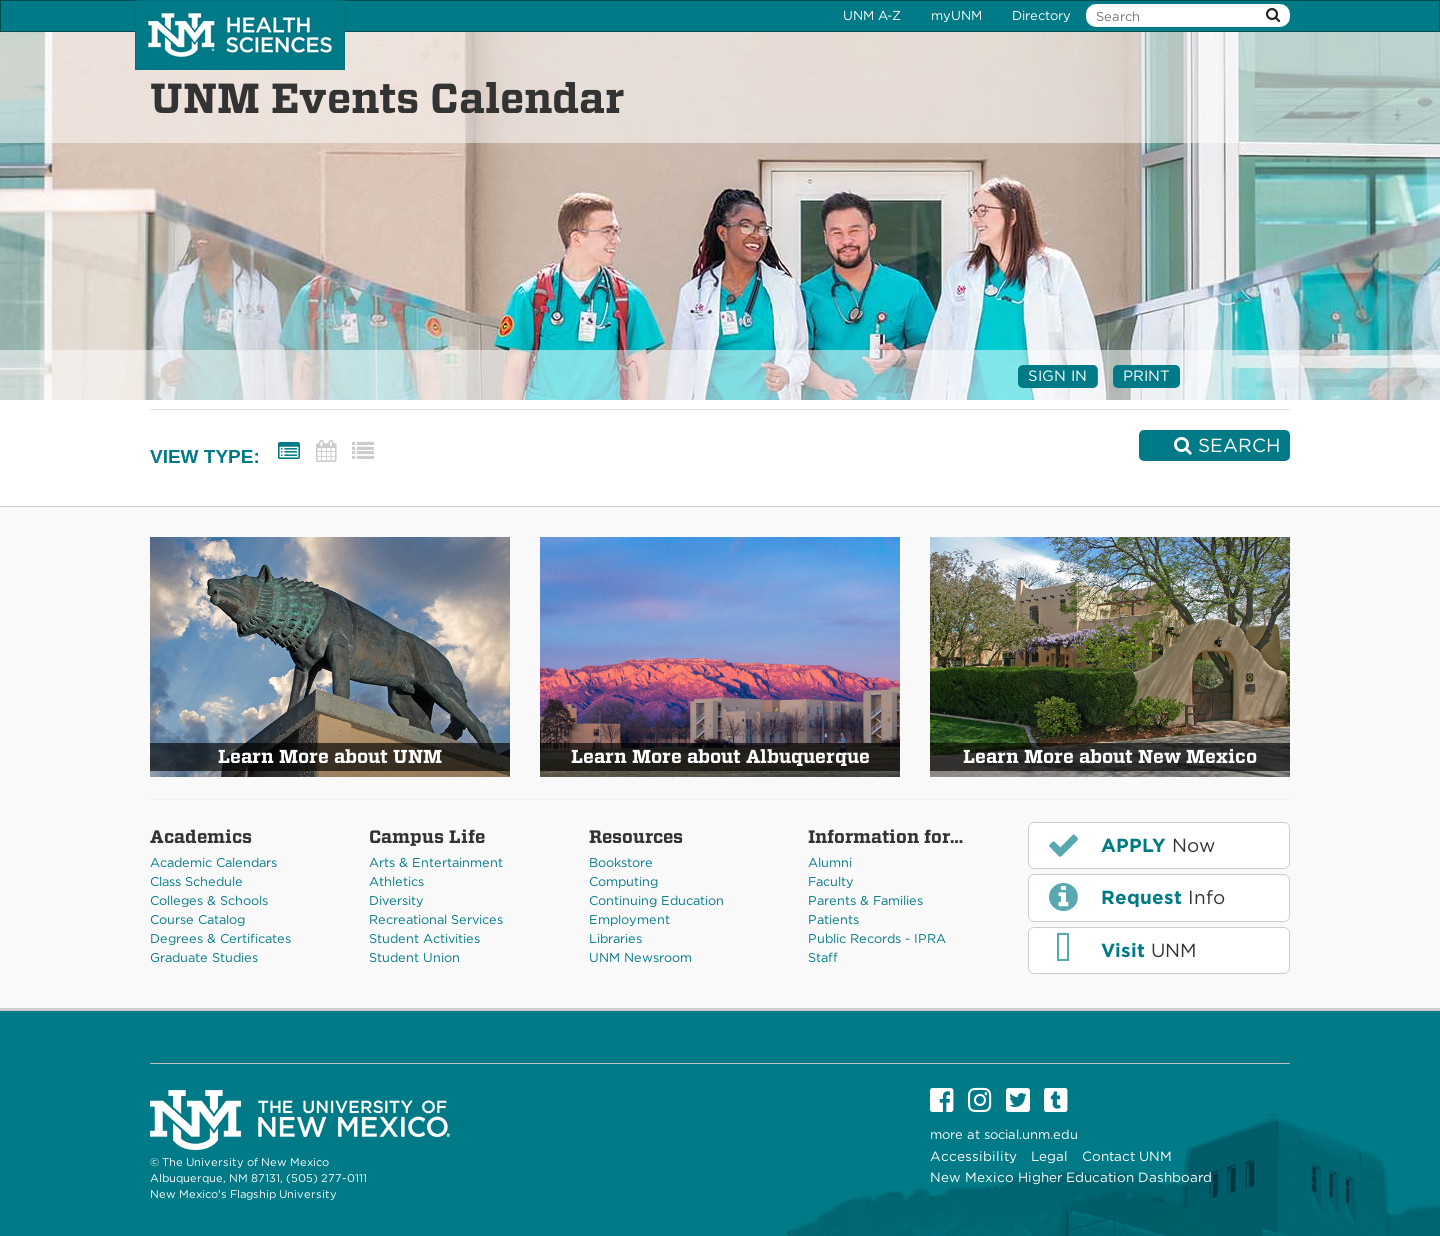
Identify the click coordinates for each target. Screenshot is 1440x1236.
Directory (1041, 15)
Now (1130, 845)
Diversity (396, 900)
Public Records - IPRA (877, 938)
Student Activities (424, 938)
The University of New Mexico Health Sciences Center (240, 35)
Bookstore (621, 862)
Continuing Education (656, 900)
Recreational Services (436, 919)
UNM (1120, 949)
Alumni (830, 862)
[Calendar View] (326, 451)
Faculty (831, 881)
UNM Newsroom (640, 957)
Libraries (615, 938)
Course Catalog (197, 919)
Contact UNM (1127, 1156)
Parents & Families (865, 900)
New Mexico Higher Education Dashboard (1071, 1177)
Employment (629, 919)
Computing (623, 881)
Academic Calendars (213, 862)
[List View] (363, 451)
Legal (1049, 1156)
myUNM (956, 15)
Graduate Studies (204, 957)
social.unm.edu (1031, 1134)
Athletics (396, 881)
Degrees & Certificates (220, 938)
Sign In (1057, 376)
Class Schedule (196, 881)
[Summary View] (289, 451)
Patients (833, 919)
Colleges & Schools (209, 900)
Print (1146, 376)
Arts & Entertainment (436, 862)
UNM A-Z (872, 15)
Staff (823, 957)
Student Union (414, 957)
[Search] (1214, 445)
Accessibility (973, 1156)
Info (1135, 897)
